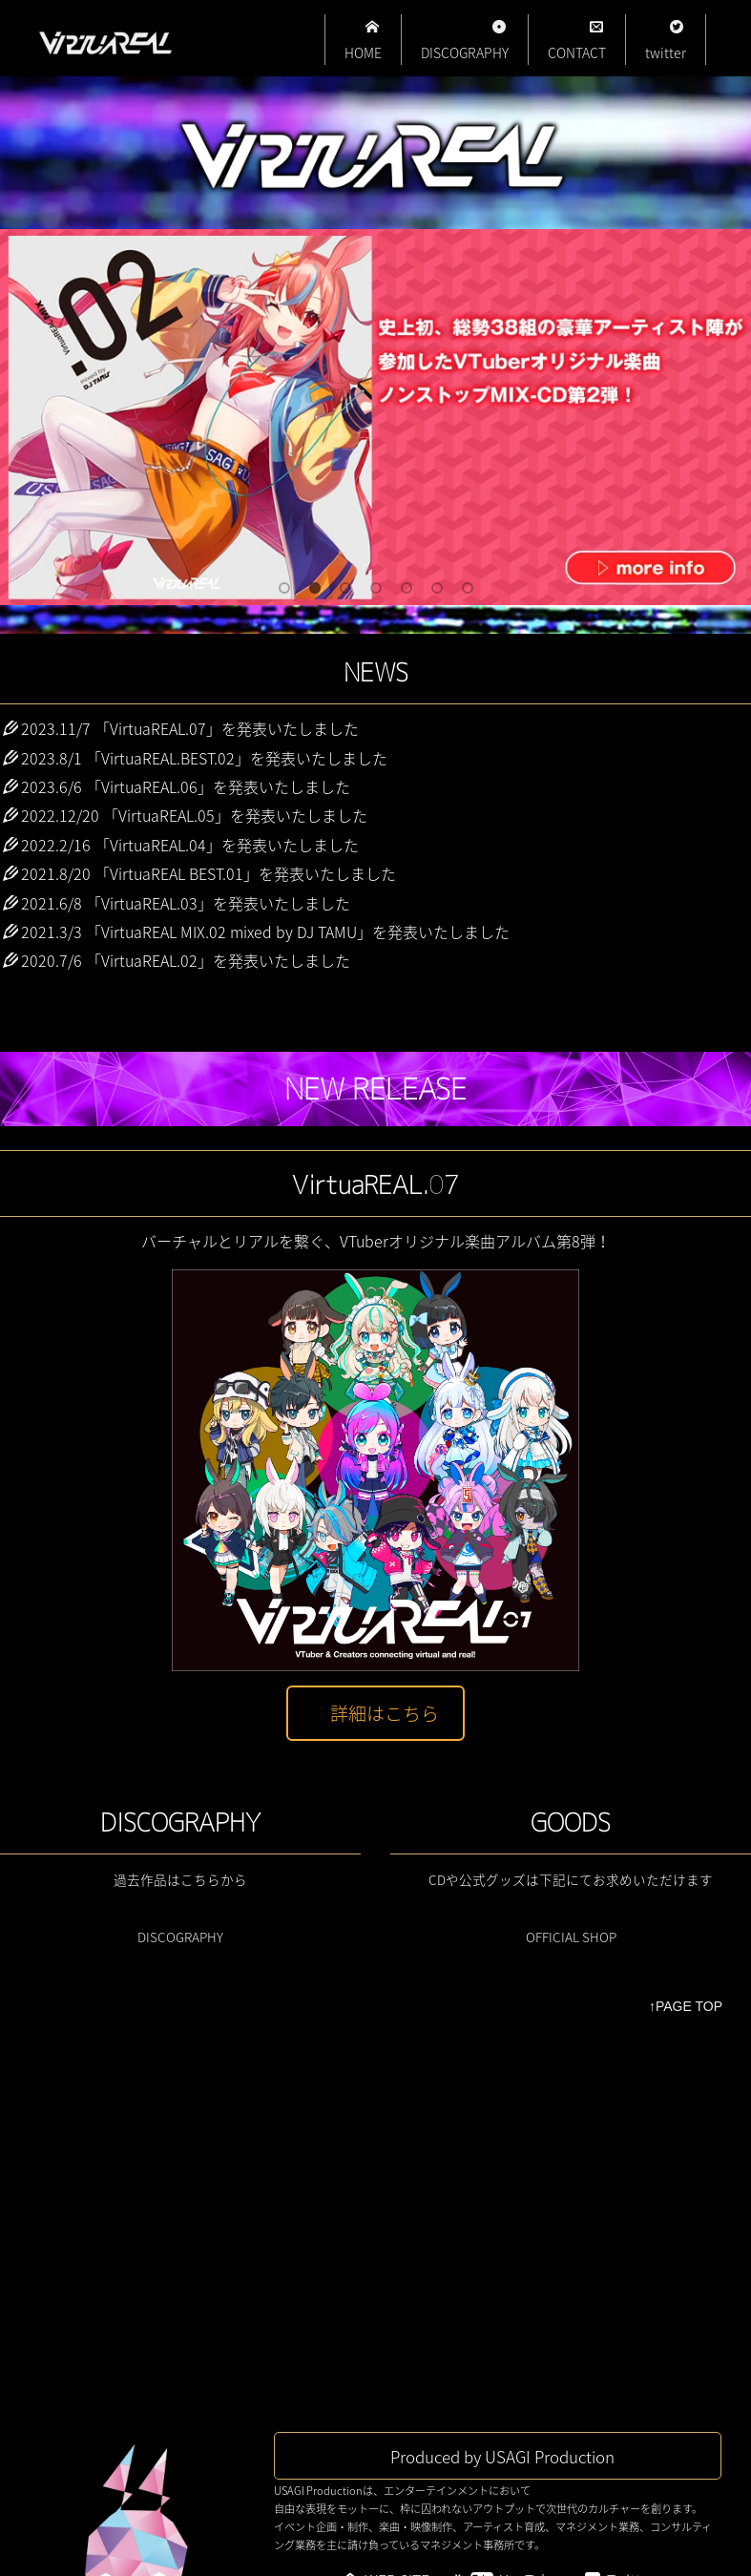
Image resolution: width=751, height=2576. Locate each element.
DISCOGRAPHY (465, 41)
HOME (363, 41)
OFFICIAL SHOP (571, 1936)
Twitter (631, 2228)
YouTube (529, 2228)
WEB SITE (397, 2228)
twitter (665, 41)
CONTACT (577, 41)
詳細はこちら (384, 1713)
